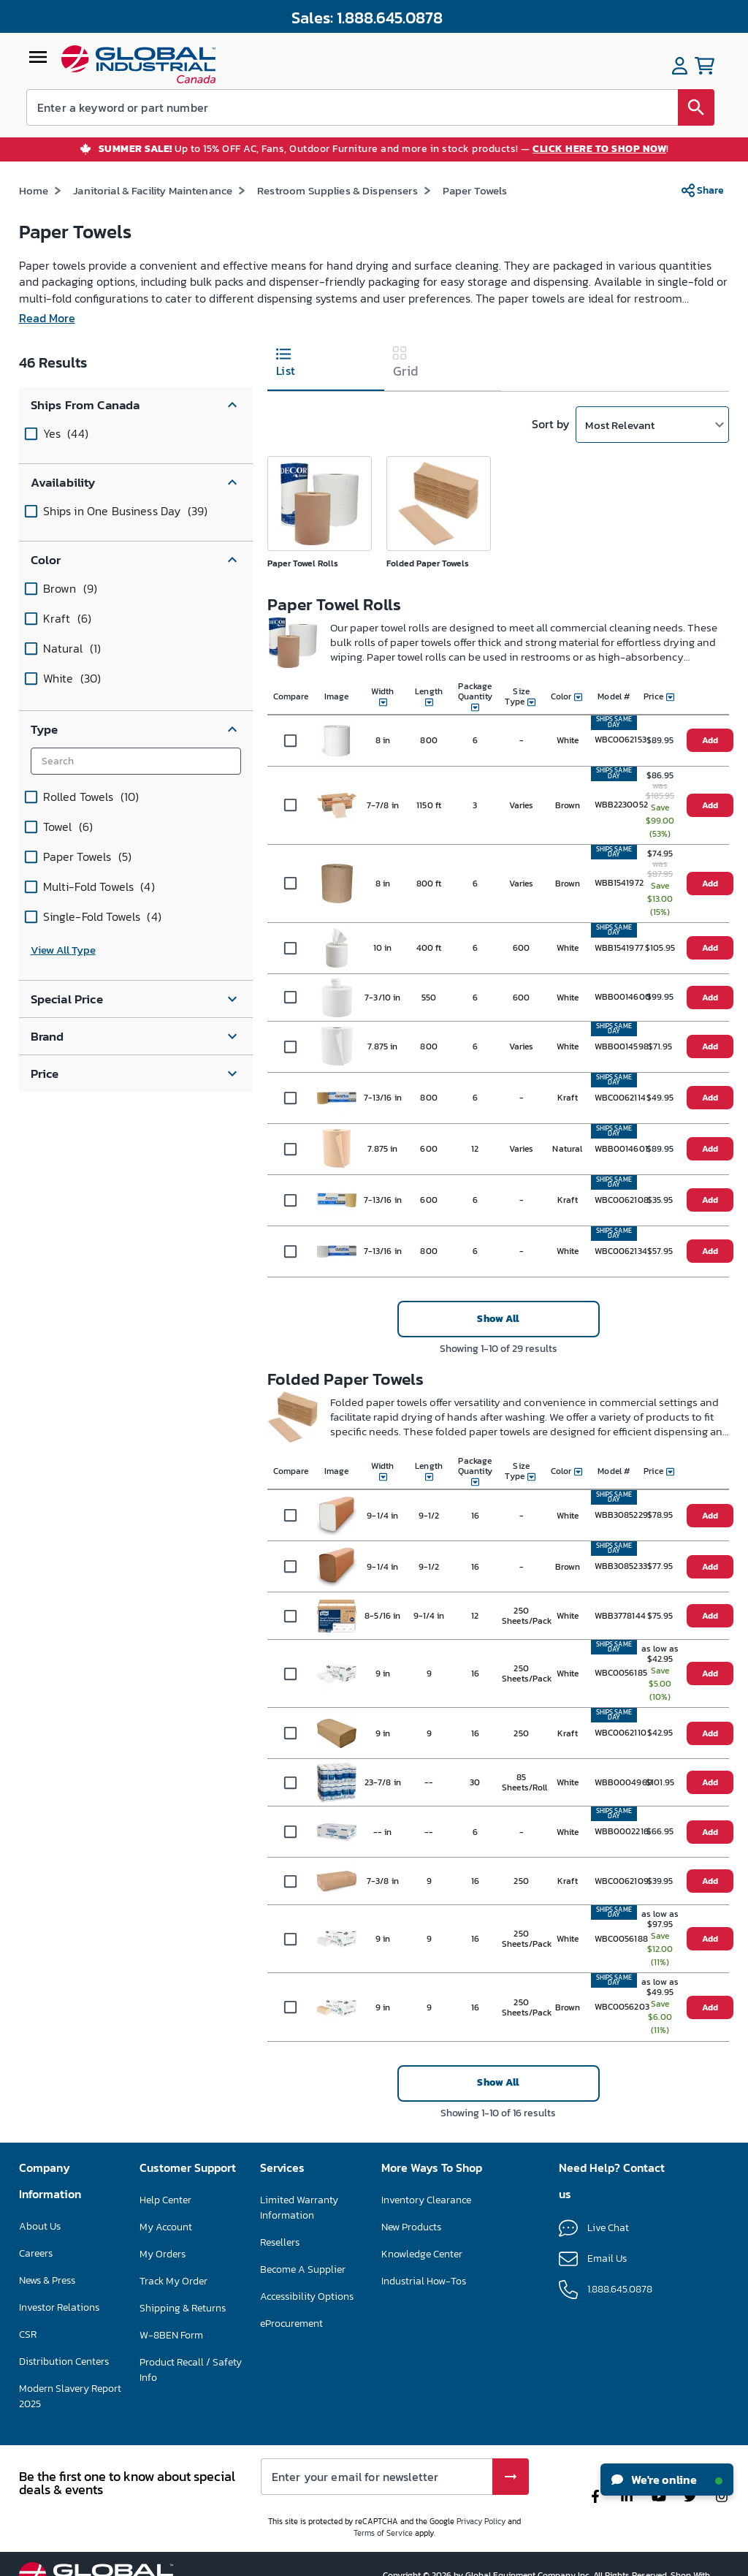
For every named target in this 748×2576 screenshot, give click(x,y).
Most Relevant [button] (619, 433)
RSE (28, 2358)
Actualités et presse (62, 2289)
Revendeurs (285, 2251)
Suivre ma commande (189, 2316)
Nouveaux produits (424, 2235)
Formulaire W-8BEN (184, 2370)
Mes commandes (177, 2289)
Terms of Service (383, 2558)
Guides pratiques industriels (444, 2290)
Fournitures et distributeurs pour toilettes (378, 199)
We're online (666, 2479)
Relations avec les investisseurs (58, 2324)
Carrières (39, 2262)
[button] (136, 414)
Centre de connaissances (436, 2263)
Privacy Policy (481, 2546)
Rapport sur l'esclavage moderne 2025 (70, 2420)
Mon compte (167, 2262)
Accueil (37, 199)
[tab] (325, 374)
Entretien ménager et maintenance (166, 199)
